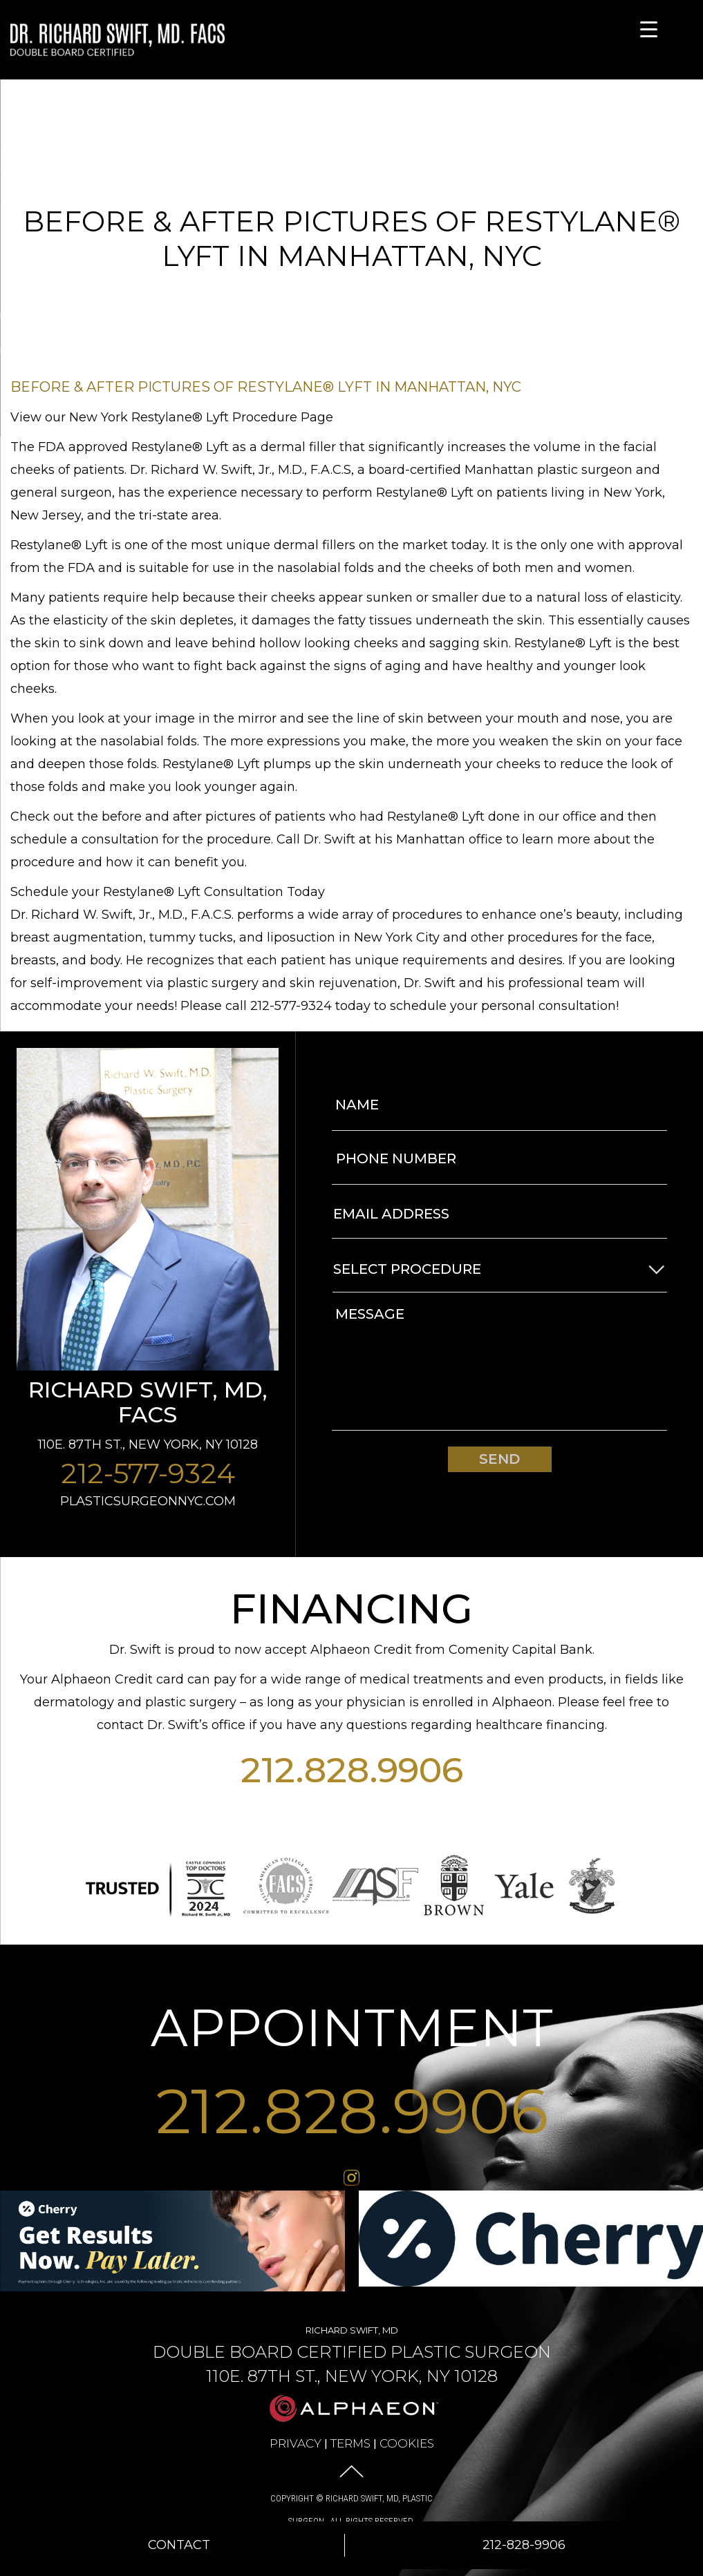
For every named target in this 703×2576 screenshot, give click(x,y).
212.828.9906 (352, 1769)
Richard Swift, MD (352, 2354)
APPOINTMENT (352, 2027)
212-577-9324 (148, 1473)
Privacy (295, 2443)
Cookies (406, 2443)
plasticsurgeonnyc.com (148, 1501)
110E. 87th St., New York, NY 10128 (148, 1444)
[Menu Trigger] (649, 29)
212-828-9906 (523, 2545)
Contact (179, 2545)
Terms (350, 2443)
